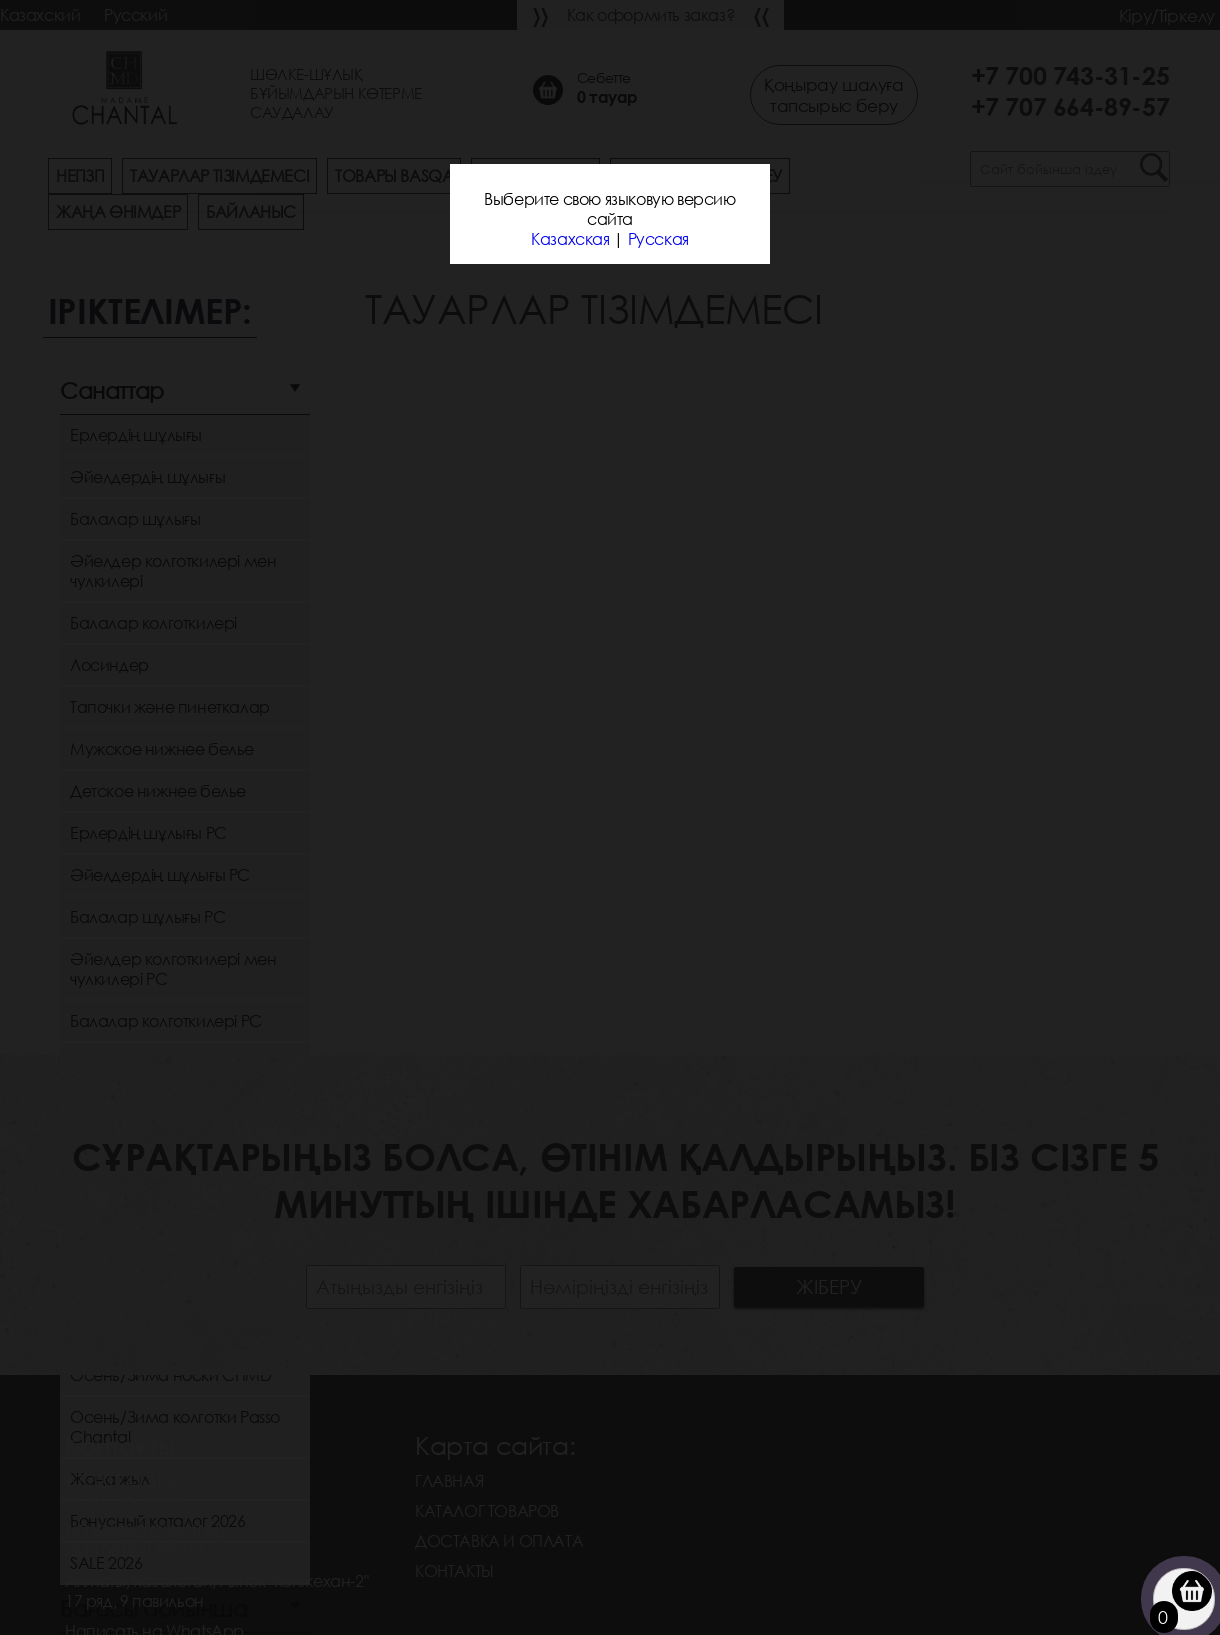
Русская (658, 239)
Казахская (570, 239)
